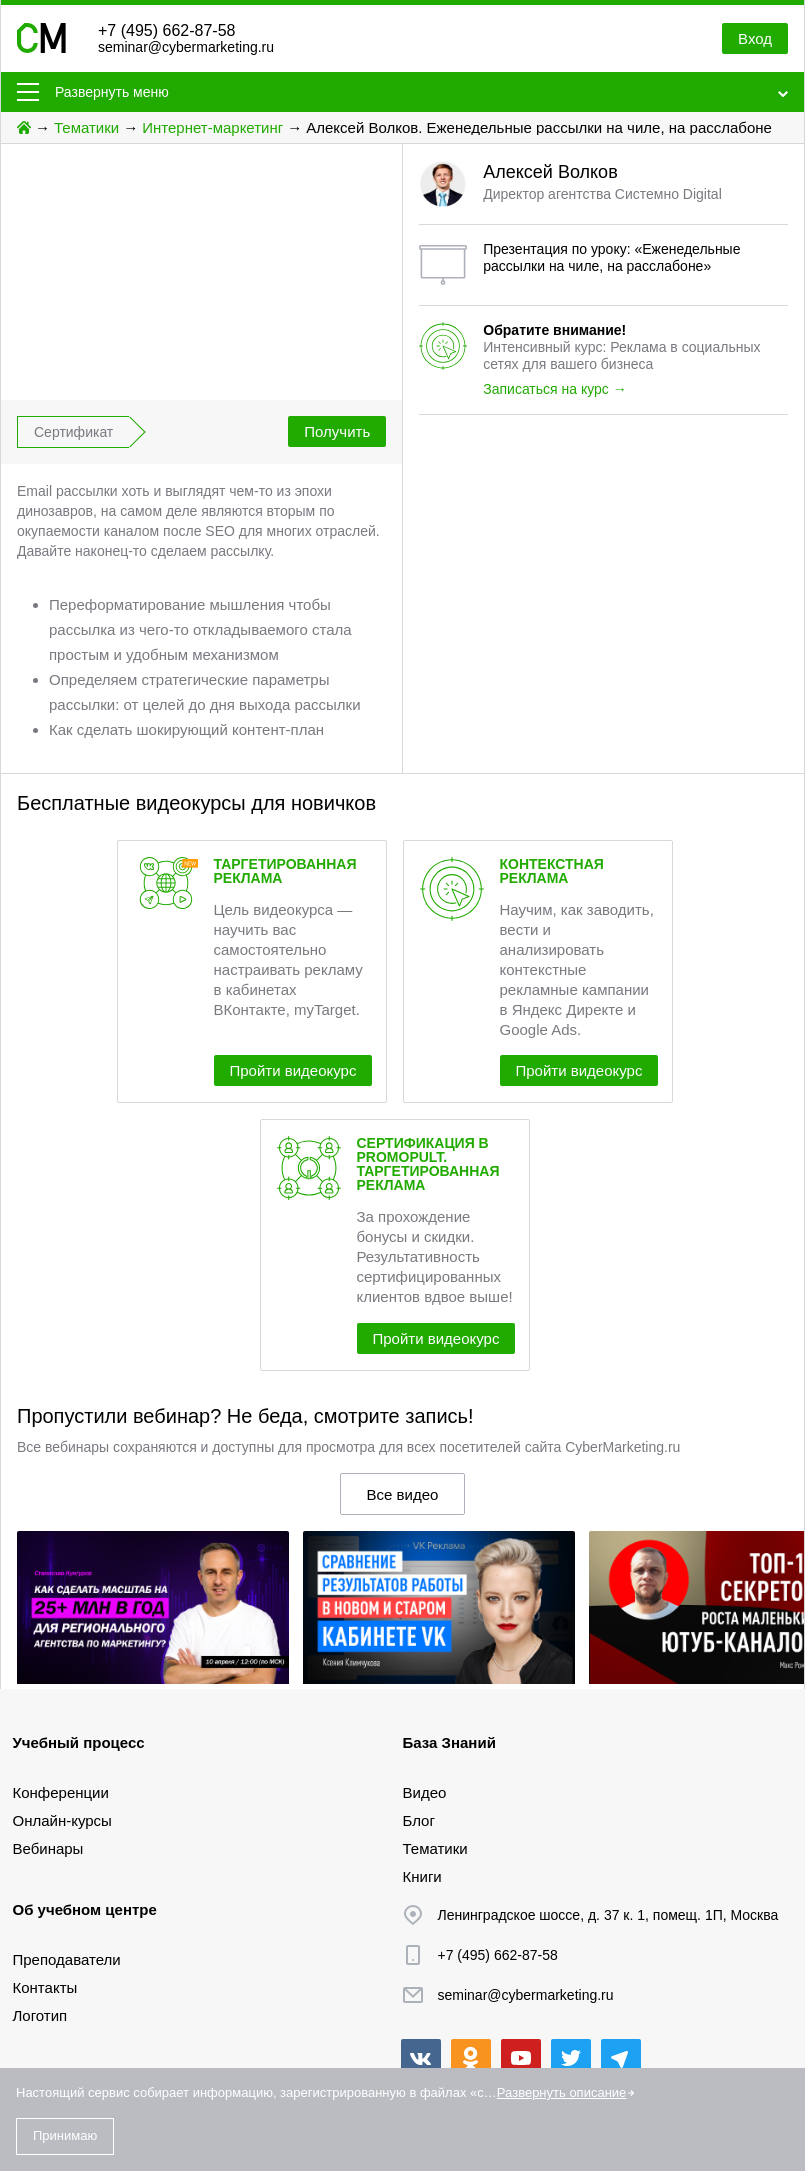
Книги (422, 1876)
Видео (425, 1792)
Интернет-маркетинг (212, 127)
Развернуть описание (561, 2092)
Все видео (403, 1494)
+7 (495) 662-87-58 (166, 30)
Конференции (61, 1792)
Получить (337, 431)
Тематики (86, 127)
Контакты (45, 1987)
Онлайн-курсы (62, 1820)
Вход (755, 38)
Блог (419, 1820)
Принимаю (65, 2135)
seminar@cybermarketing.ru (186, 47)
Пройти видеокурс (293, 1070)
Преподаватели (67, 1959)
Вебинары (48, 1848)
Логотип (40, 2015)
